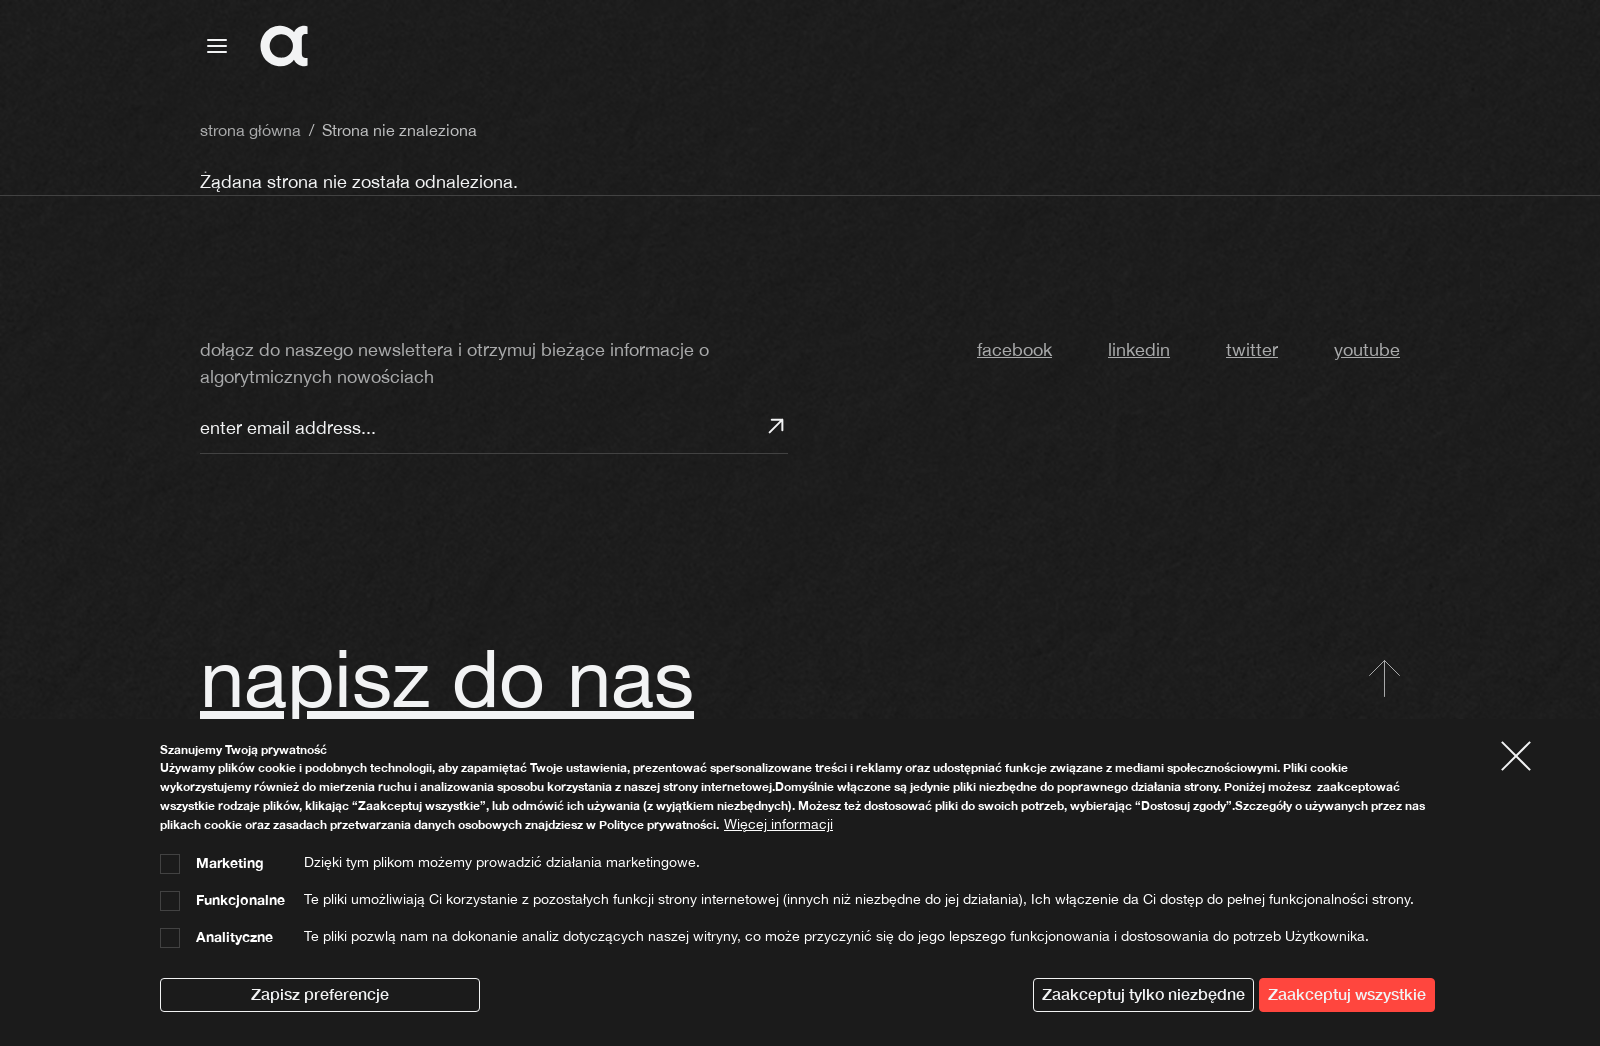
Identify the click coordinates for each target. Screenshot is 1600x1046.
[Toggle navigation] (217, 46)
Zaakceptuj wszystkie (1347, 994)
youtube (1367, 349)
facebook (1014, 349)
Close (1524, 755)
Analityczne (234, 937)
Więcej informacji (778, 824)
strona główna (1163, 46)
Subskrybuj (776, 426)
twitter (1252, 349)
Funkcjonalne (240, 900)
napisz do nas (447, 677)
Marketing (230, 863)
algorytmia (1302, 46)
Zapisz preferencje (320, 994)
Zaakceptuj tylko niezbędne (1143, 994)
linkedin (1139, 349)
